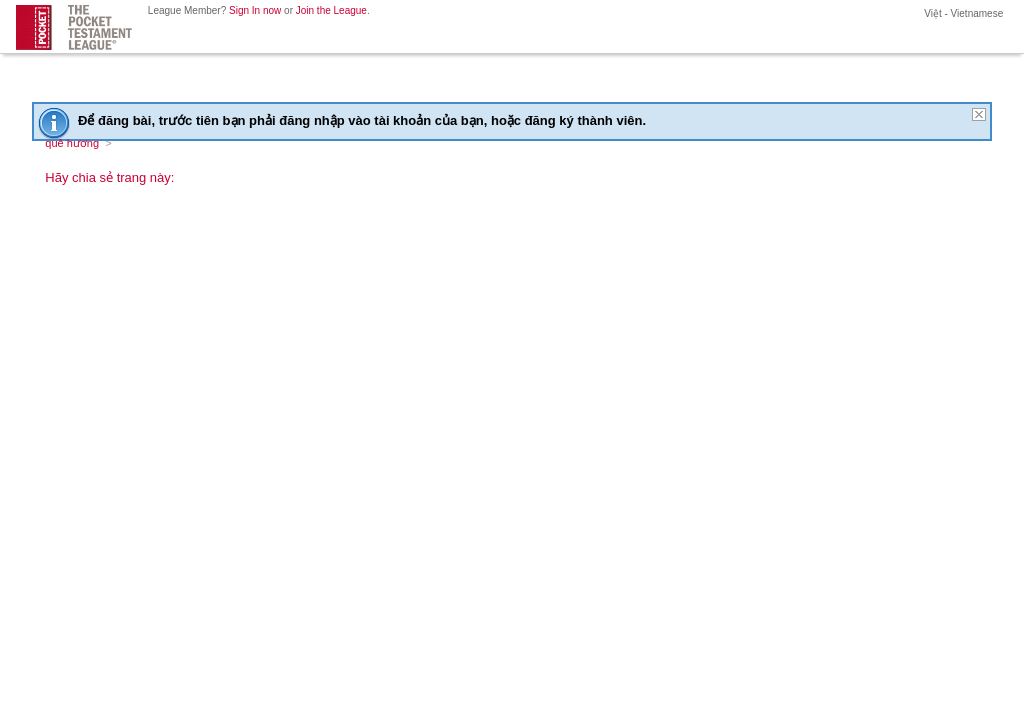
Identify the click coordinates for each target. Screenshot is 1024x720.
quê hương (72, 143)
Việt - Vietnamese (962, 13)
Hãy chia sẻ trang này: (109, 177)
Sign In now (255, 10)
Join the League (331, 10)
